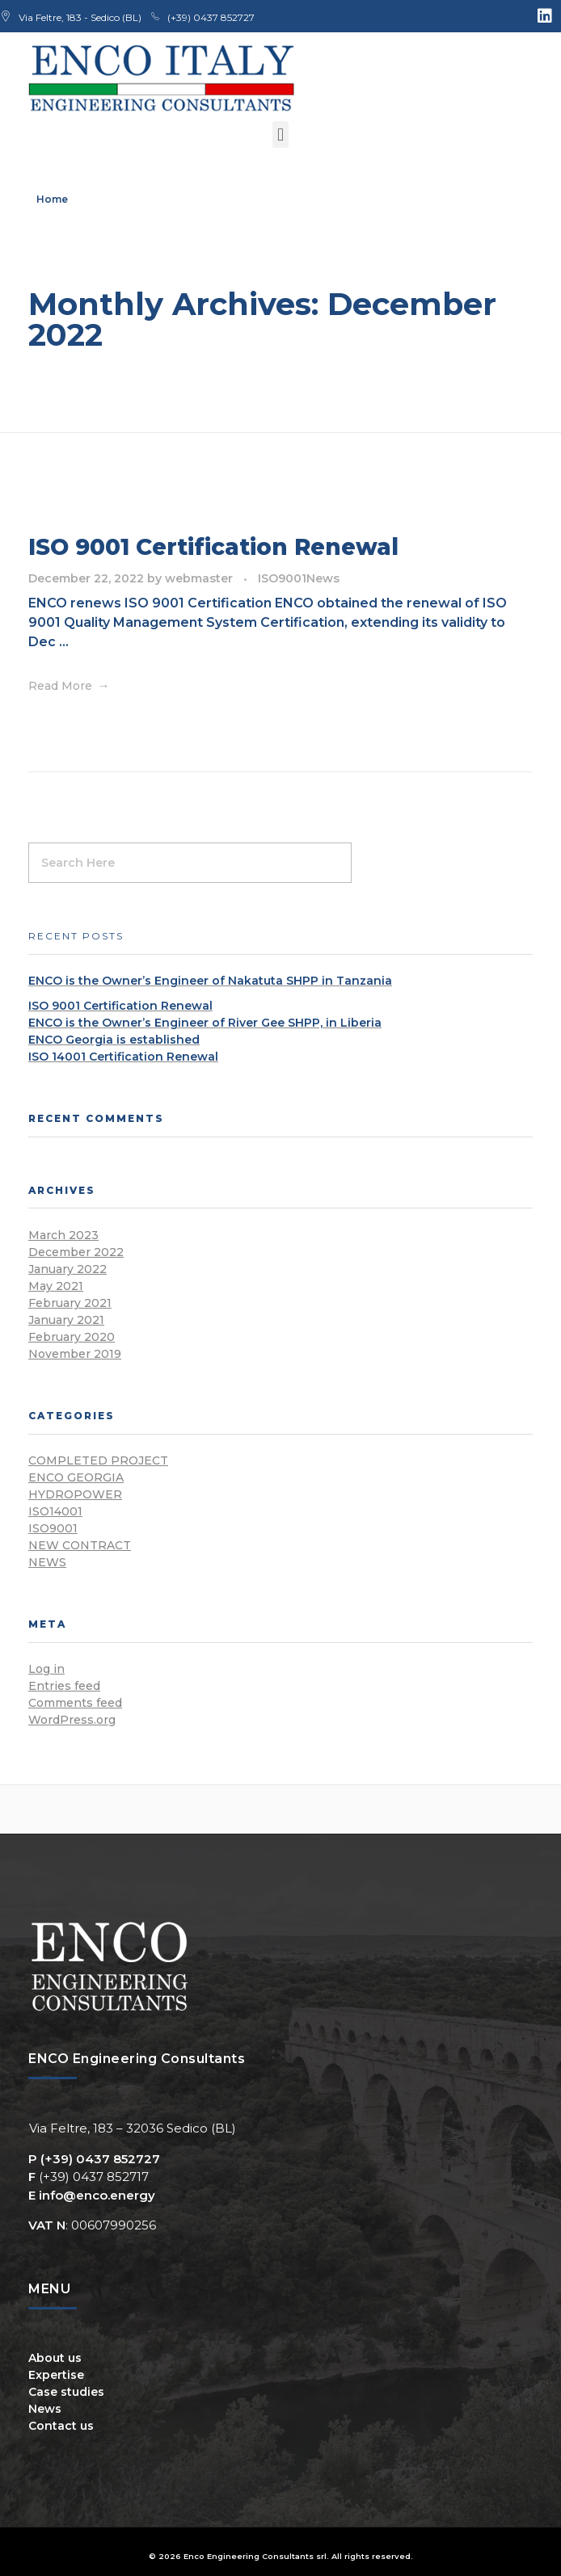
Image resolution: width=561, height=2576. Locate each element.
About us (55, 2358)
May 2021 (55, 1286)
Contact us (61, 2425)
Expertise (56, 2375)
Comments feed (75, 1703)
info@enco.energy (97, 2195)
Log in (46, 1669)
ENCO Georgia (76, 1477)
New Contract (79, 1545)
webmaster (200, 578)
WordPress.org (72, 1719)
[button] (280, 134)
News (323, 578)
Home (52, 199)
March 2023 (63, 1235)
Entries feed (64, 1686)
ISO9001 (282, 578)
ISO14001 (55, 1511)
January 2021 (66, 1320)
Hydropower (75, 1494)
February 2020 (71, 1337)
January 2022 (67, 1269)
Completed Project (98, 1460)
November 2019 (74, 1354)
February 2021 (70, 1303)
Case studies (66, 2392)
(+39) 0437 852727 (100, 2158)
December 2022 (76, 1252)
